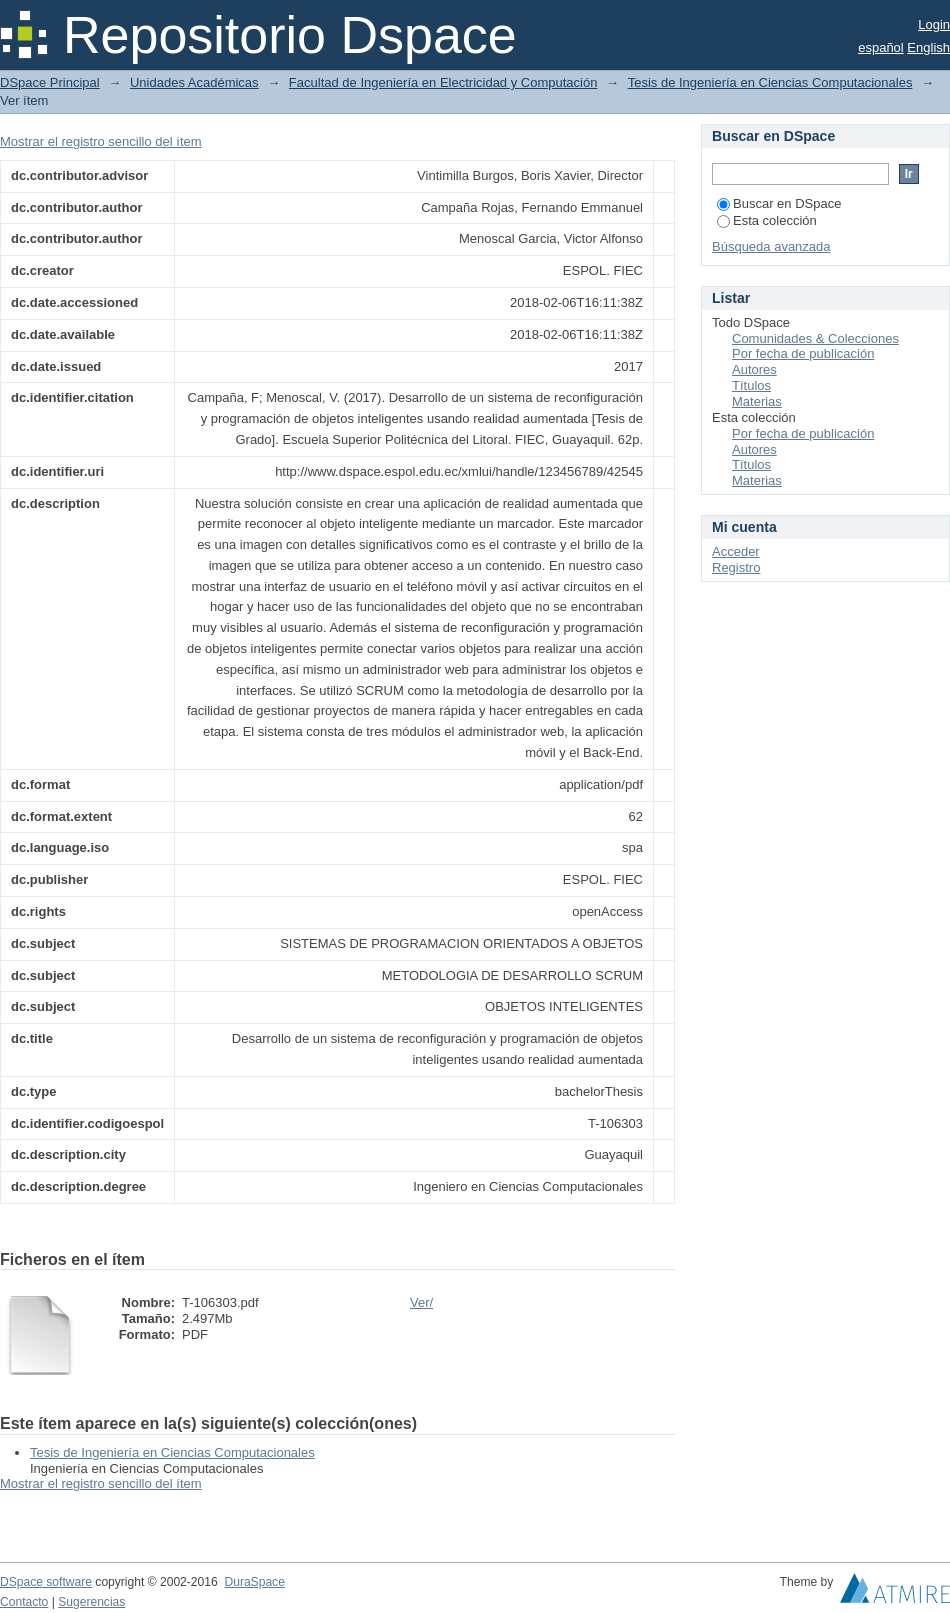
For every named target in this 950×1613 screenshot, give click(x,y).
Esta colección (767, 220)
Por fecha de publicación (803, 353)
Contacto (24, 1602)
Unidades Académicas (194, 82)
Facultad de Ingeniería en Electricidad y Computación (443, 82)
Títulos (751, 385)
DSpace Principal (50, 82)
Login (934, 24)
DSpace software (46, 1582)
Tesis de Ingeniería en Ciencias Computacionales (770, 82)
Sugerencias (91, 1602)
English (928, 47)
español (881, 47)
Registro (736, 567)
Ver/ (421, 1302)
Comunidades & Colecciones (815, 338)
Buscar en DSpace (779, 203)
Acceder (736, 551)
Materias (757, 401)
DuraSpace (254, 1582)
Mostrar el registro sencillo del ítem (101, 141)
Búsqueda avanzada (771, 246)
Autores (754, 369)
